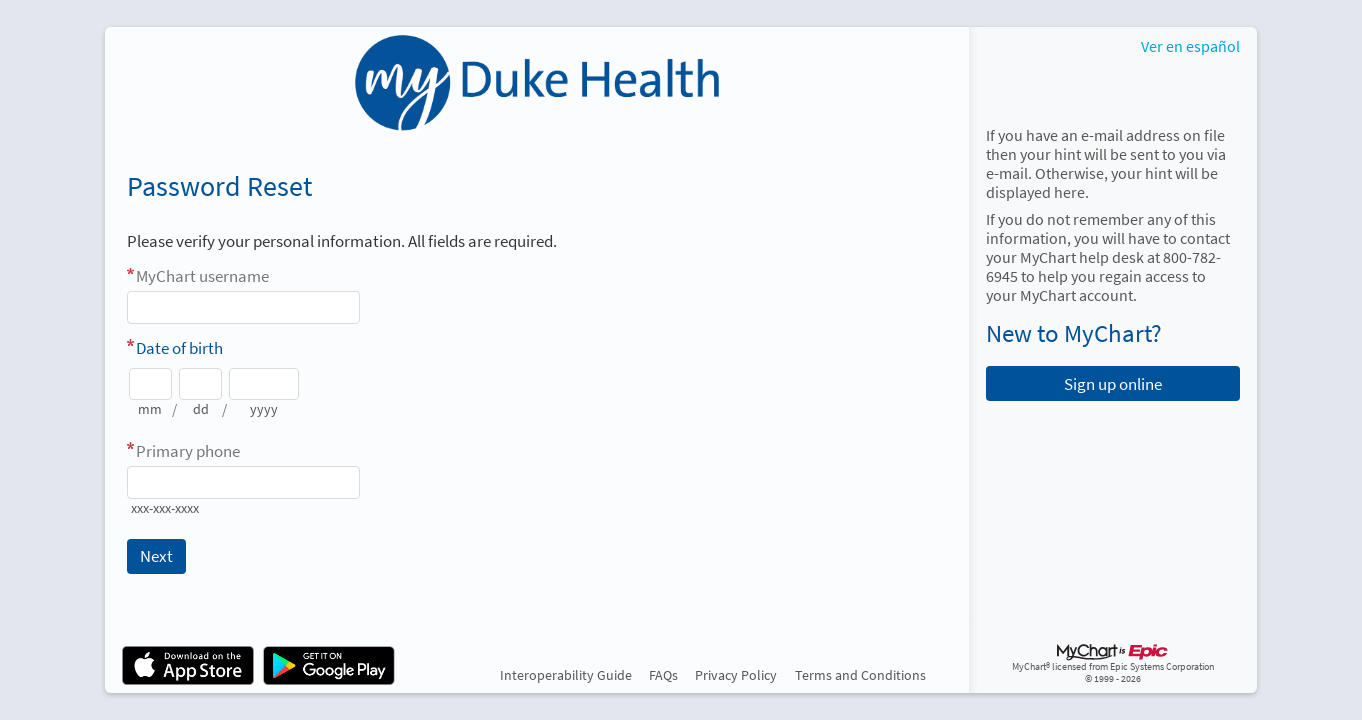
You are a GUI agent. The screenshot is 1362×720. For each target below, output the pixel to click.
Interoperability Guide (566, 675)
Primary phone (188, 451)
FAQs (663, 675)
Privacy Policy (736, 675)
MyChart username (202, 276)
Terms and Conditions (860, 675)
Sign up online (1113, 384)
